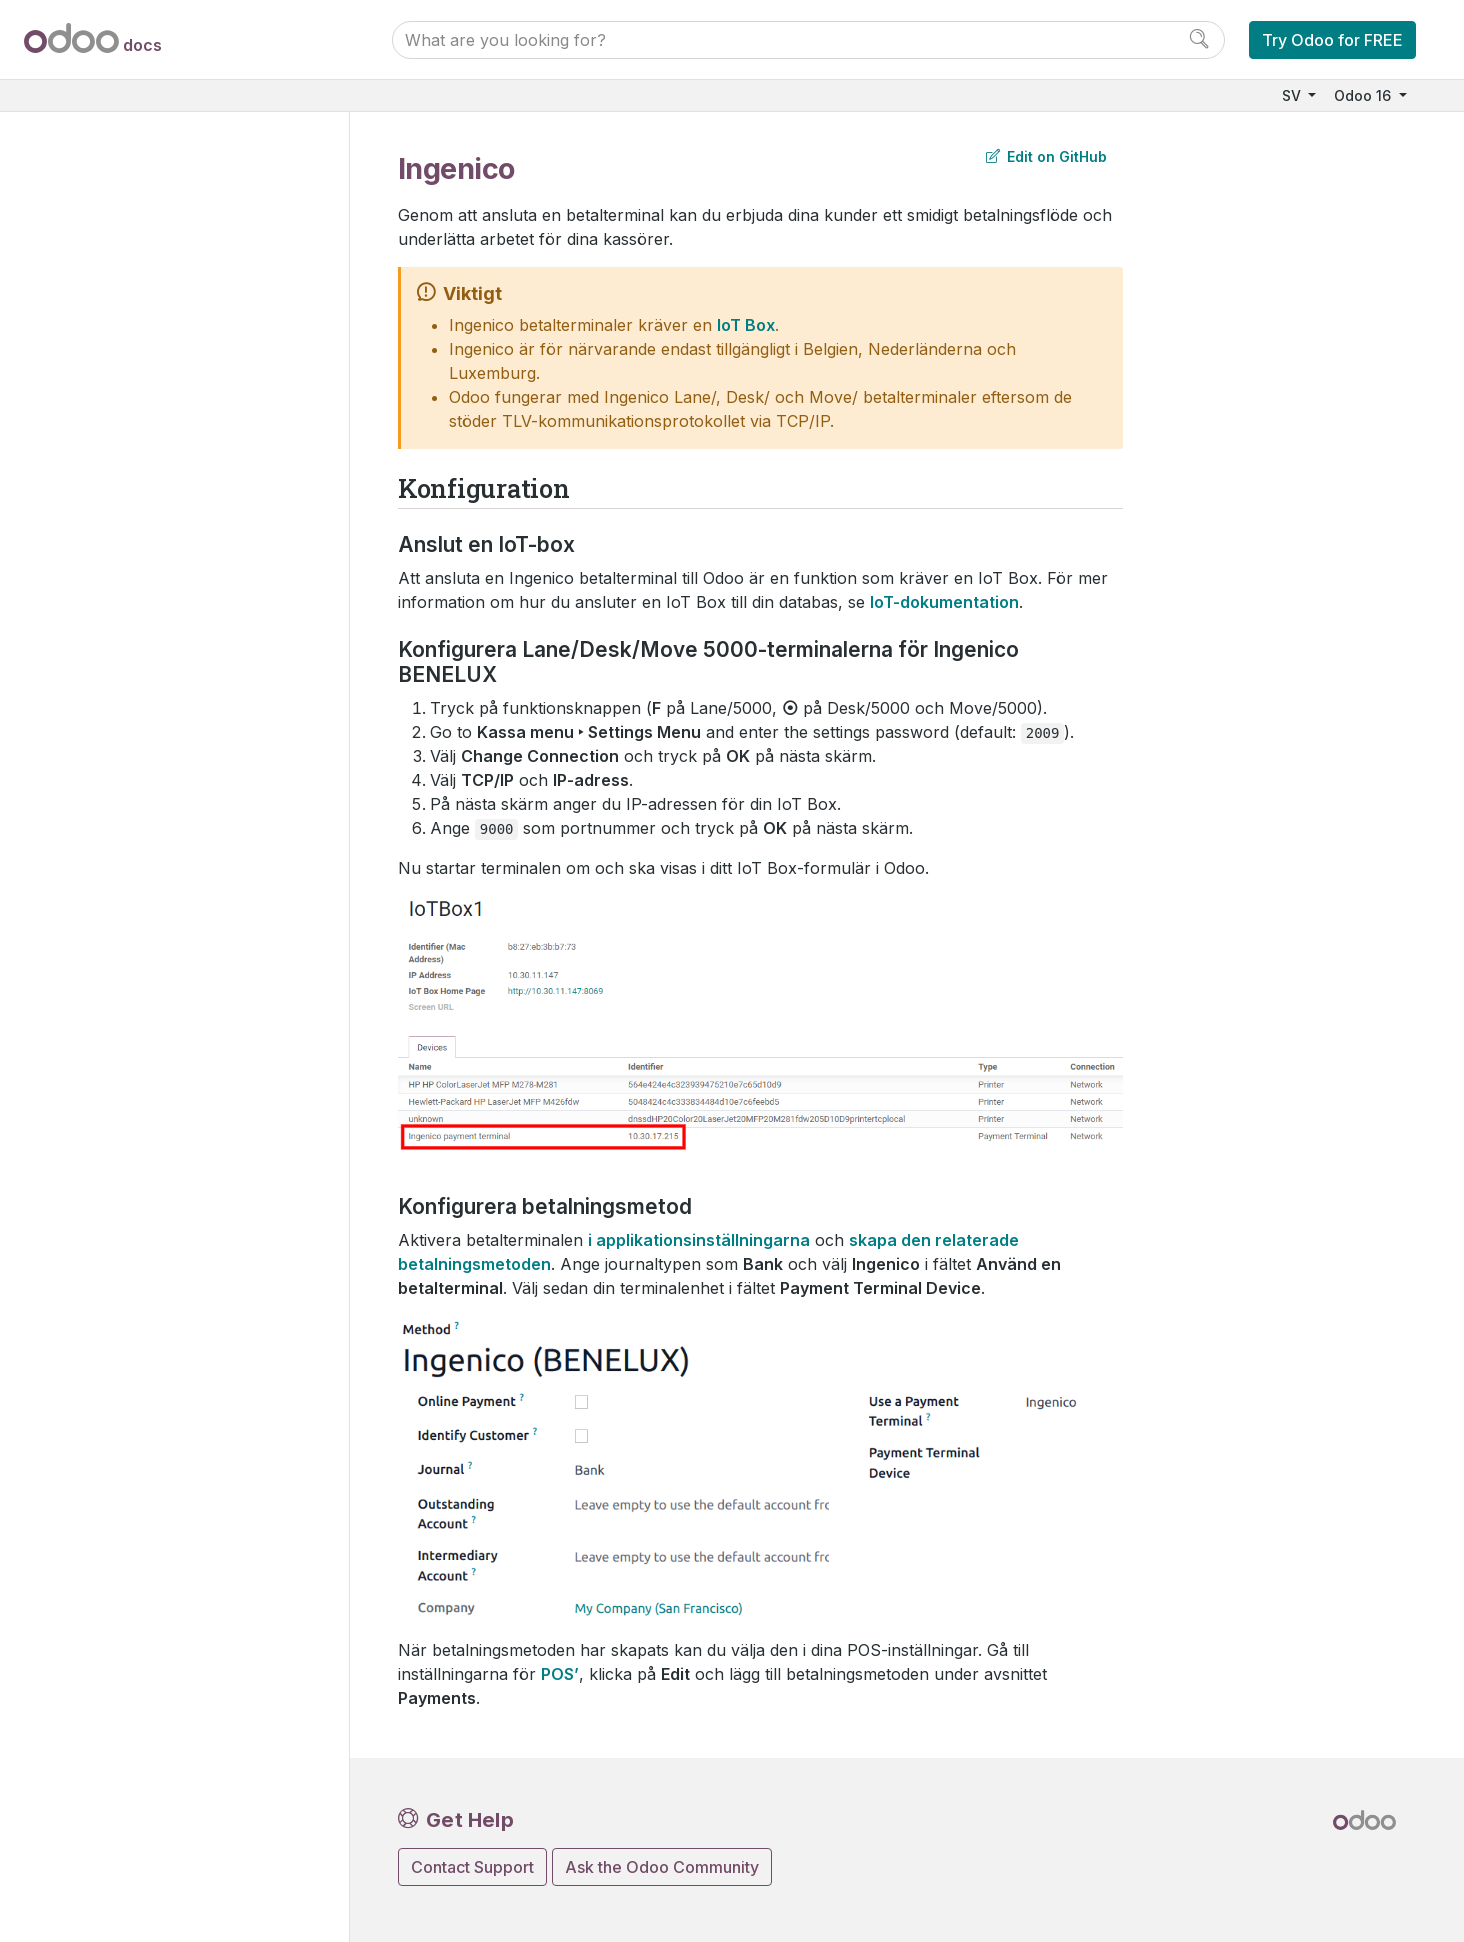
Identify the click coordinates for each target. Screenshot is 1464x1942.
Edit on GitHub (1046, 156)
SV (1293, 95)
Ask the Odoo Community (662, 1867)
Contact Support (472, 1867)
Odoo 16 (1364, 95)
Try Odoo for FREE (1332, 40)
